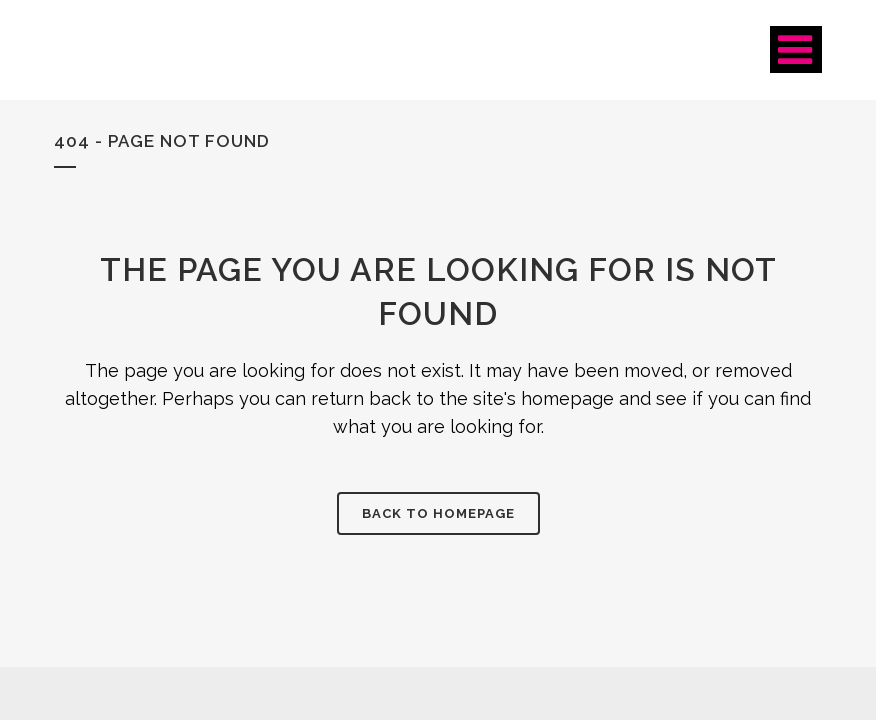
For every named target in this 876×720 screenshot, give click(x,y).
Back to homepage (438, 513)
